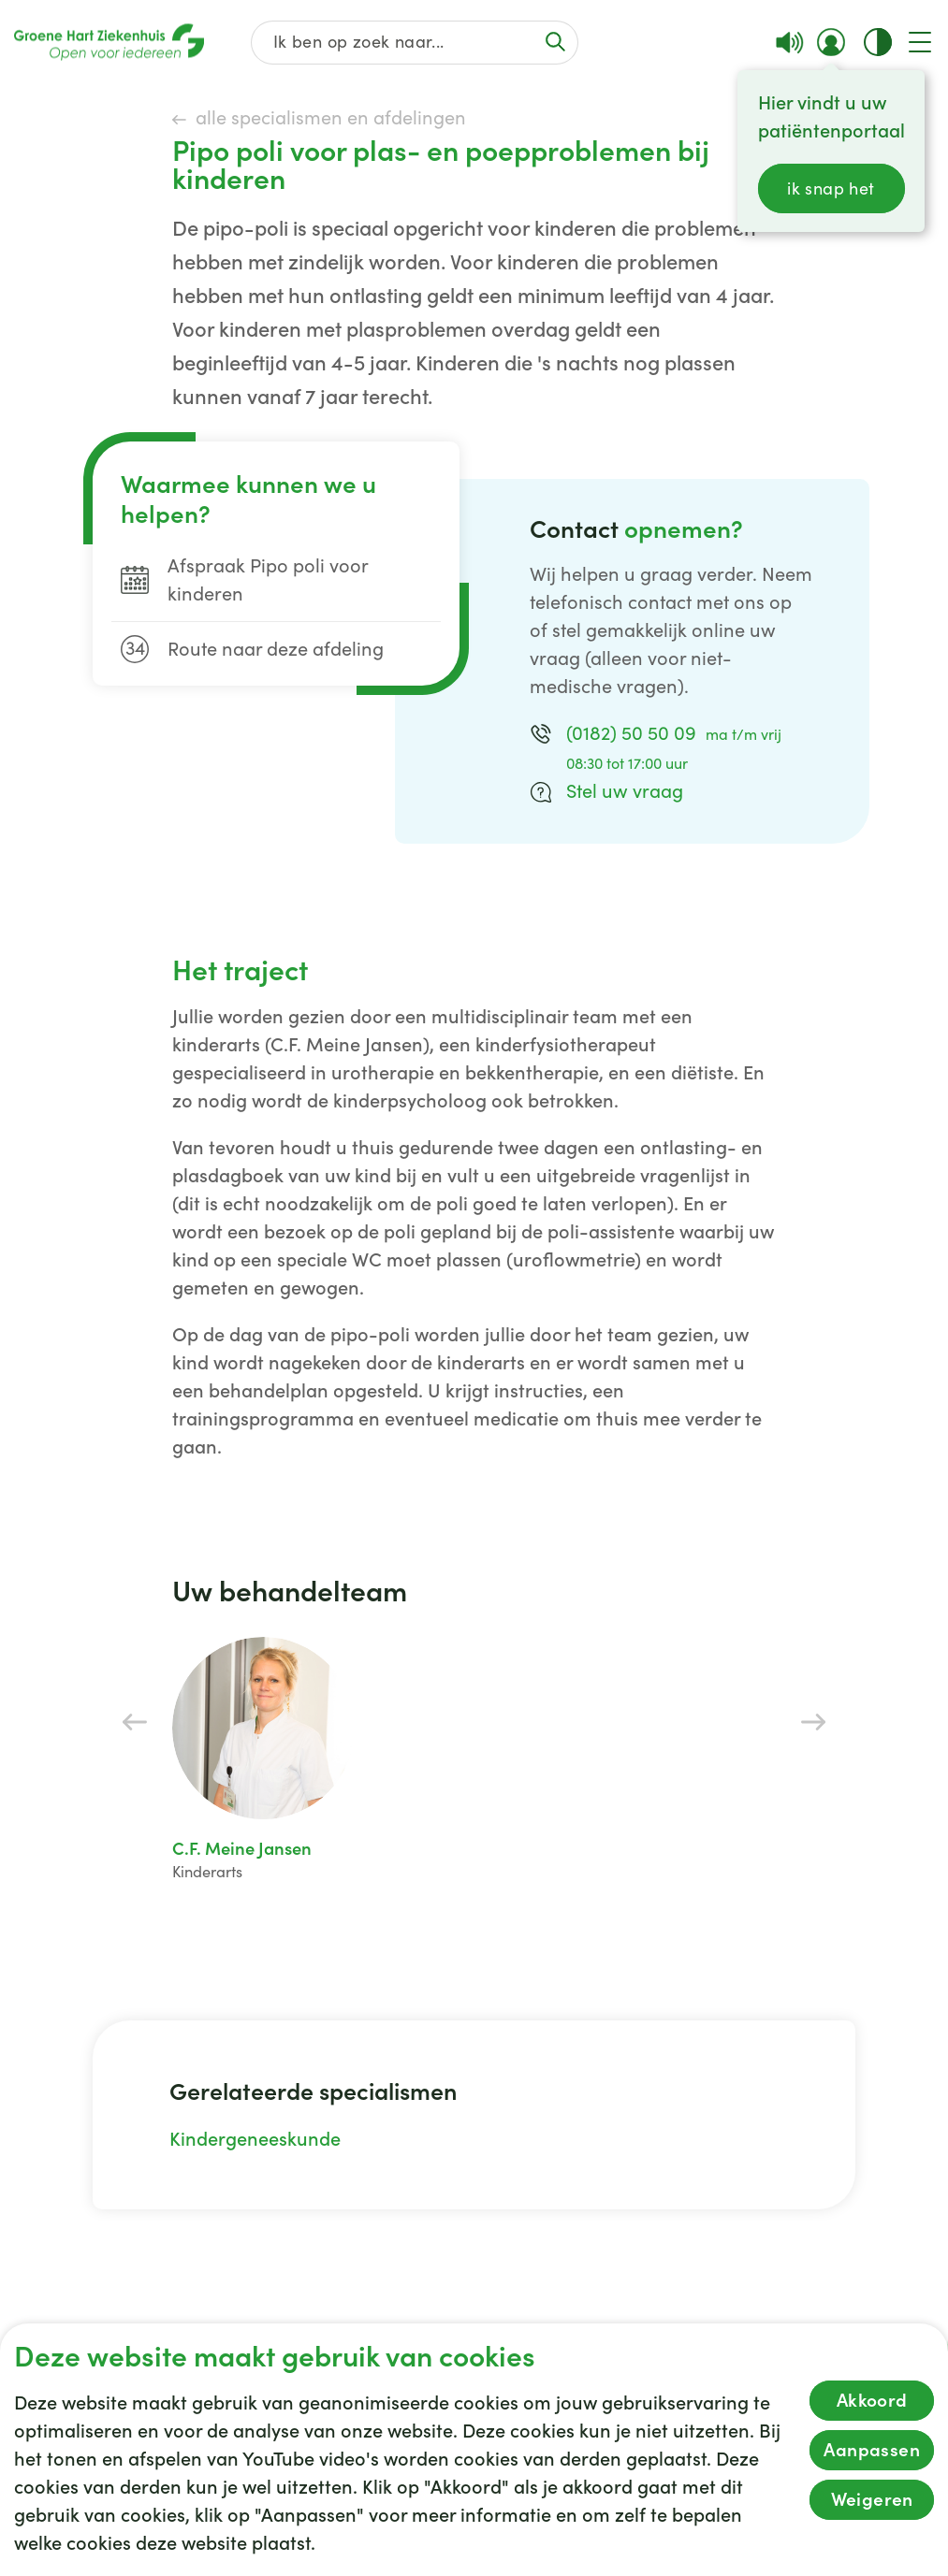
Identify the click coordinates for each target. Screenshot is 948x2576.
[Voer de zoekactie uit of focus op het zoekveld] (555, 42)
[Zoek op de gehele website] (414, 43)
